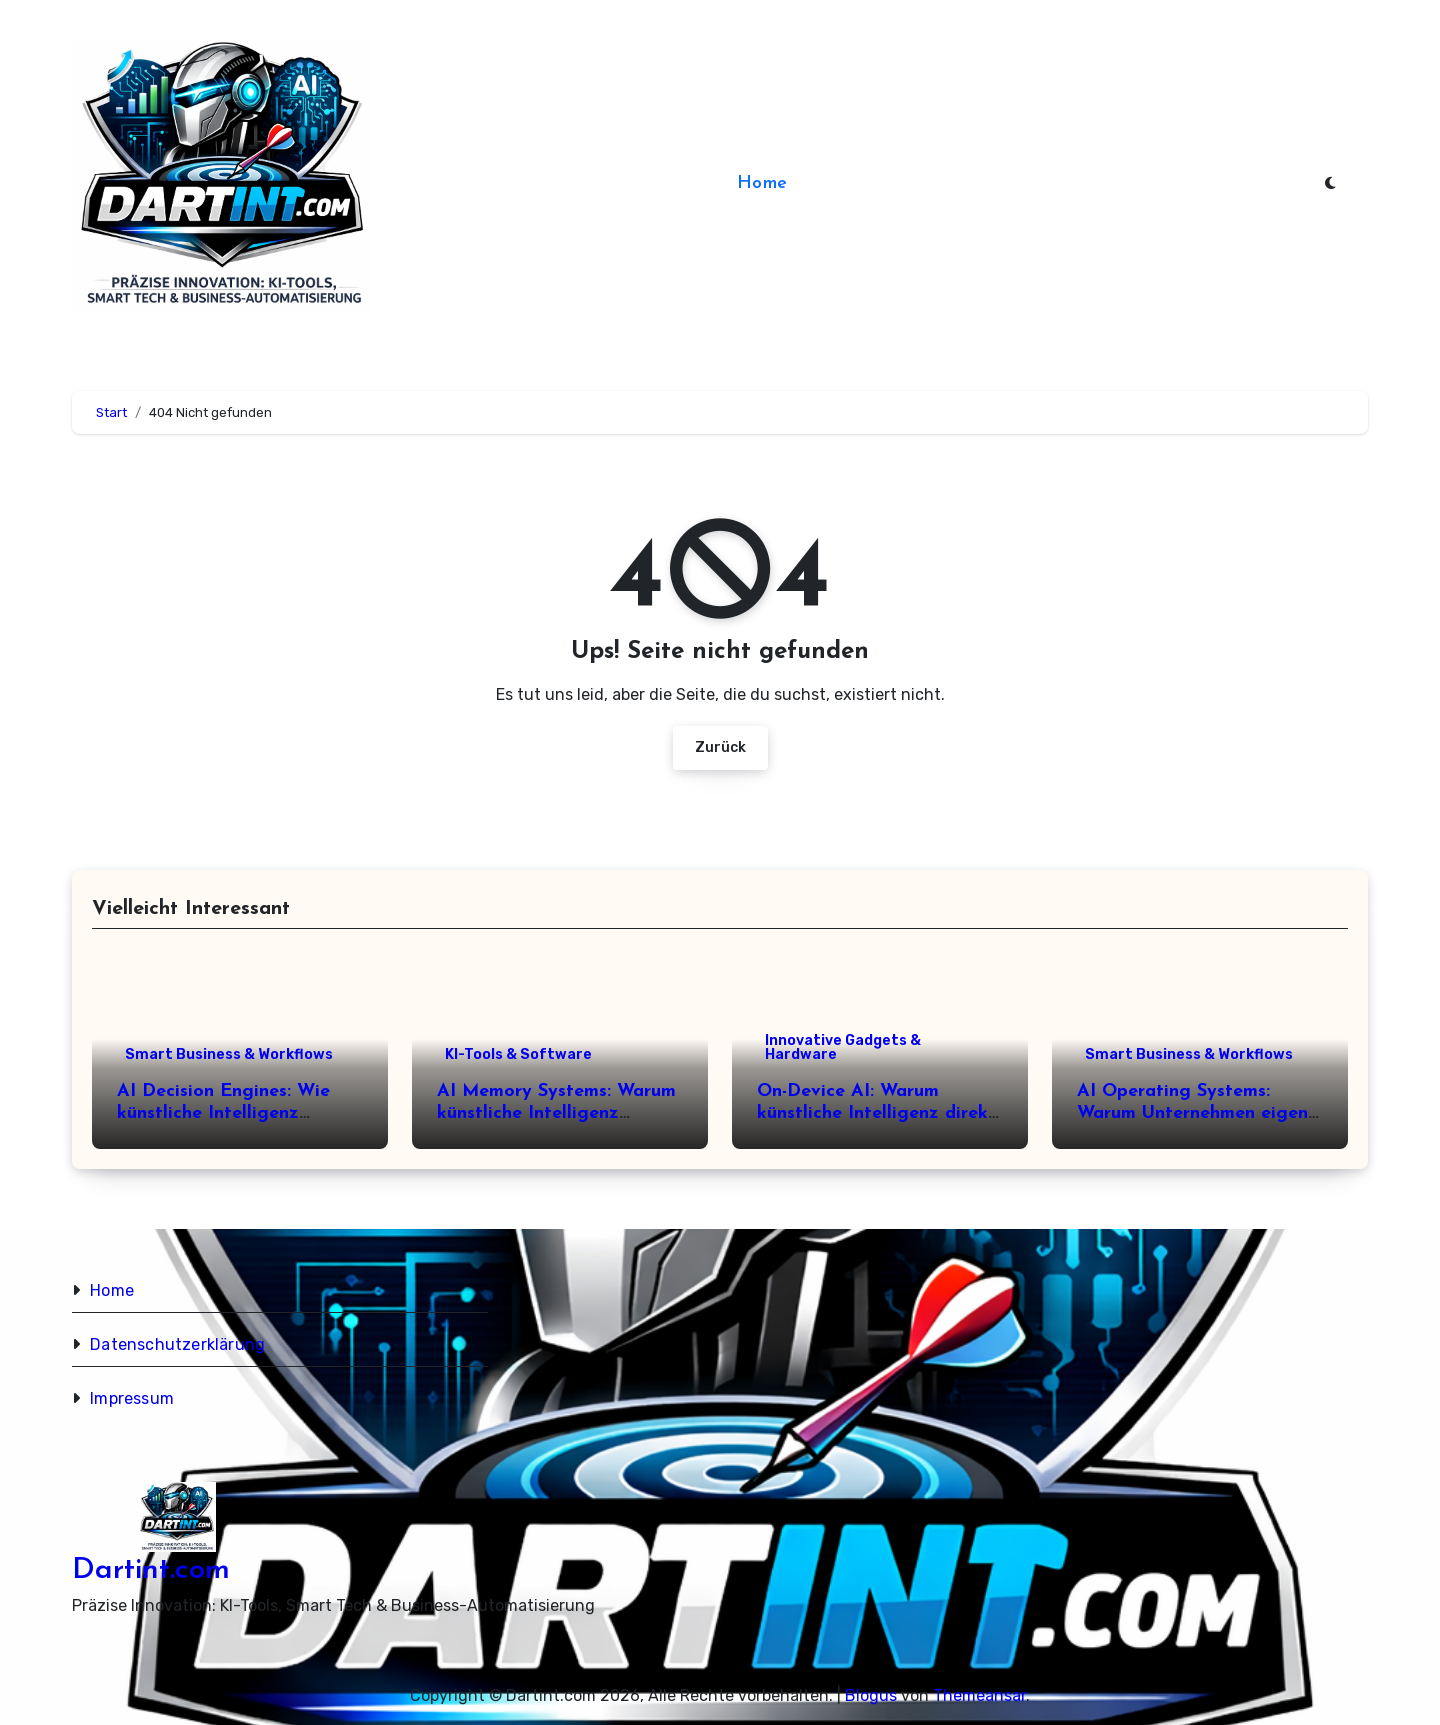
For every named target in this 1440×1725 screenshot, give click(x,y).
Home (762, 183)
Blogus (871, 1695)
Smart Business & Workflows (229, 1054)
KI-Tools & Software (518, 1054)
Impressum (132, 1398)
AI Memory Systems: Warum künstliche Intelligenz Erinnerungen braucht (556, 1113)
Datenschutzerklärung (177, 1344)
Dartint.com (151, 1570)
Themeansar (979, 1695)
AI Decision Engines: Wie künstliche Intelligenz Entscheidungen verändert (229, 1113)
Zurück (720, 747)
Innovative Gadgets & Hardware (843, 1047)
